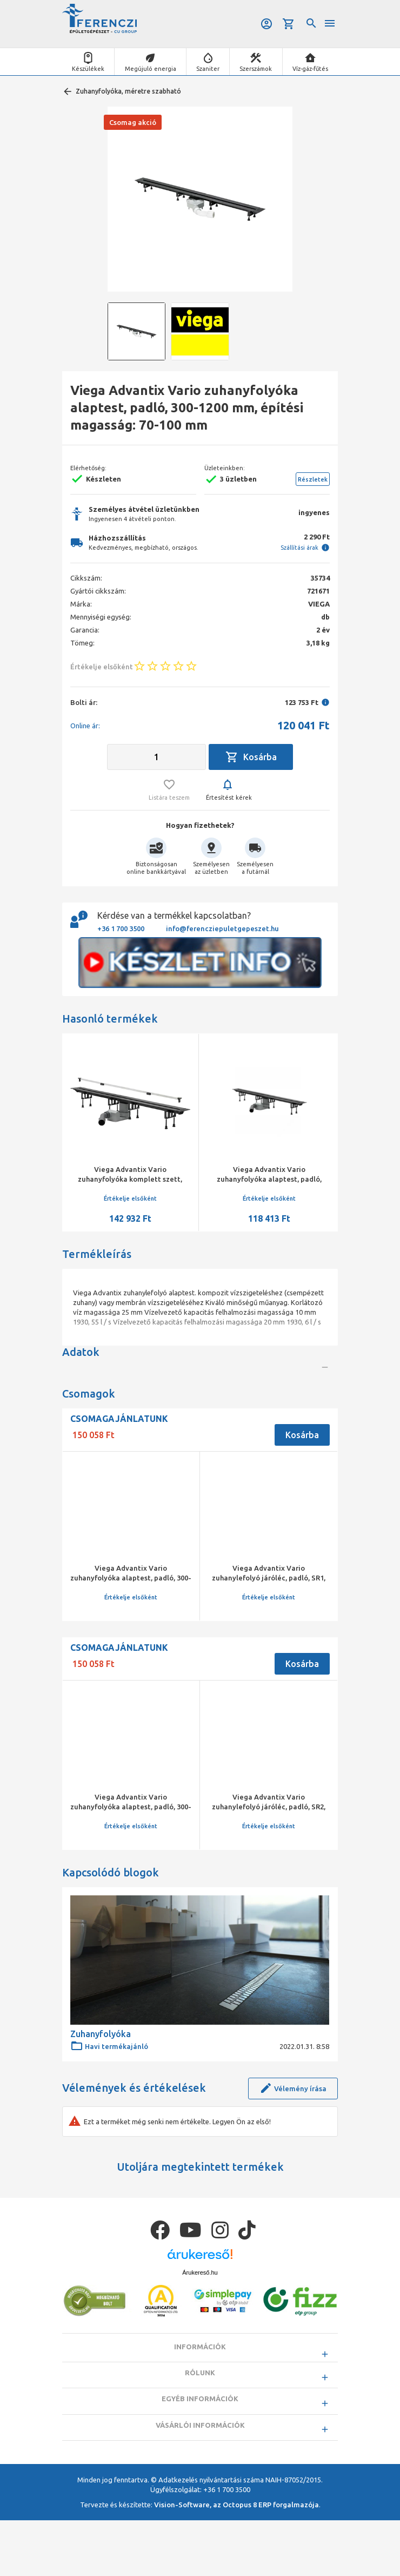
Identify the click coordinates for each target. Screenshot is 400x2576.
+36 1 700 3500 (120, 928)
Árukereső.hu (199, 2312)
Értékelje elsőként (130, 1198)
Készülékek (88, 68)
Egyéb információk (200, 2446)
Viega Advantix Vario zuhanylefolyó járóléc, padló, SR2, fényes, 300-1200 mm (268, 1847)
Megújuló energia (150, 68)
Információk (200, 2387)
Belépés (265, 23)
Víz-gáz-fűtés (310, 68)
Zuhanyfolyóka (100, 2074)
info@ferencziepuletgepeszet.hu (222, 928)
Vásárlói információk (200, 2476)
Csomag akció (132, 122)
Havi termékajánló (109, 2086)
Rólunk (200, 2417)
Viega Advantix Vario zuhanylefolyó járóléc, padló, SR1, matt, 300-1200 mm (268, 1631)
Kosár (288, 23)
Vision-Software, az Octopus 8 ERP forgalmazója (236, 2560)
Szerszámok (255, 68)
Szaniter (207, 68)
